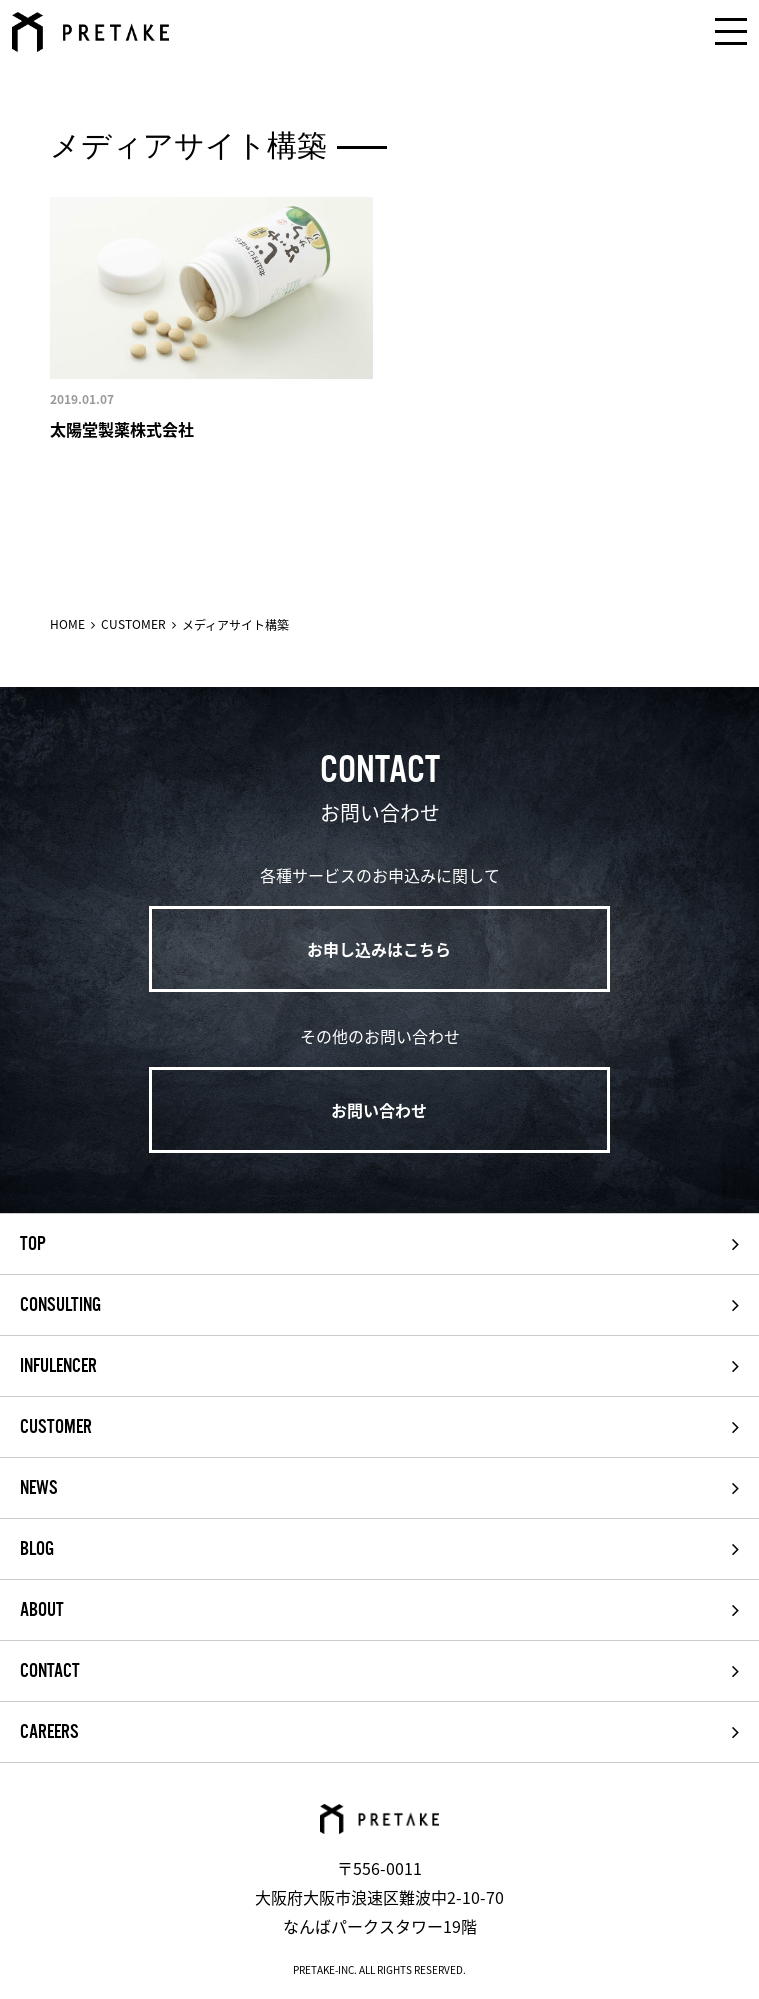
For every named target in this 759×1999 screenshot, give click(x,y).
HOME (67, 624)
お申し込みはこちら (379, 949)
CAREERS (49, 1732)
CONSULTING (60, 1305)
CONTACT (50, 1671)
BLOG (37, 1549)
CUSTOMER (133, 624)
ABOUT (42, 1610)
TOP (33, 1244)
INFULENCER (58, 1366)
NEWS (39, 1488)
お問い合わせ (379, 1110)
